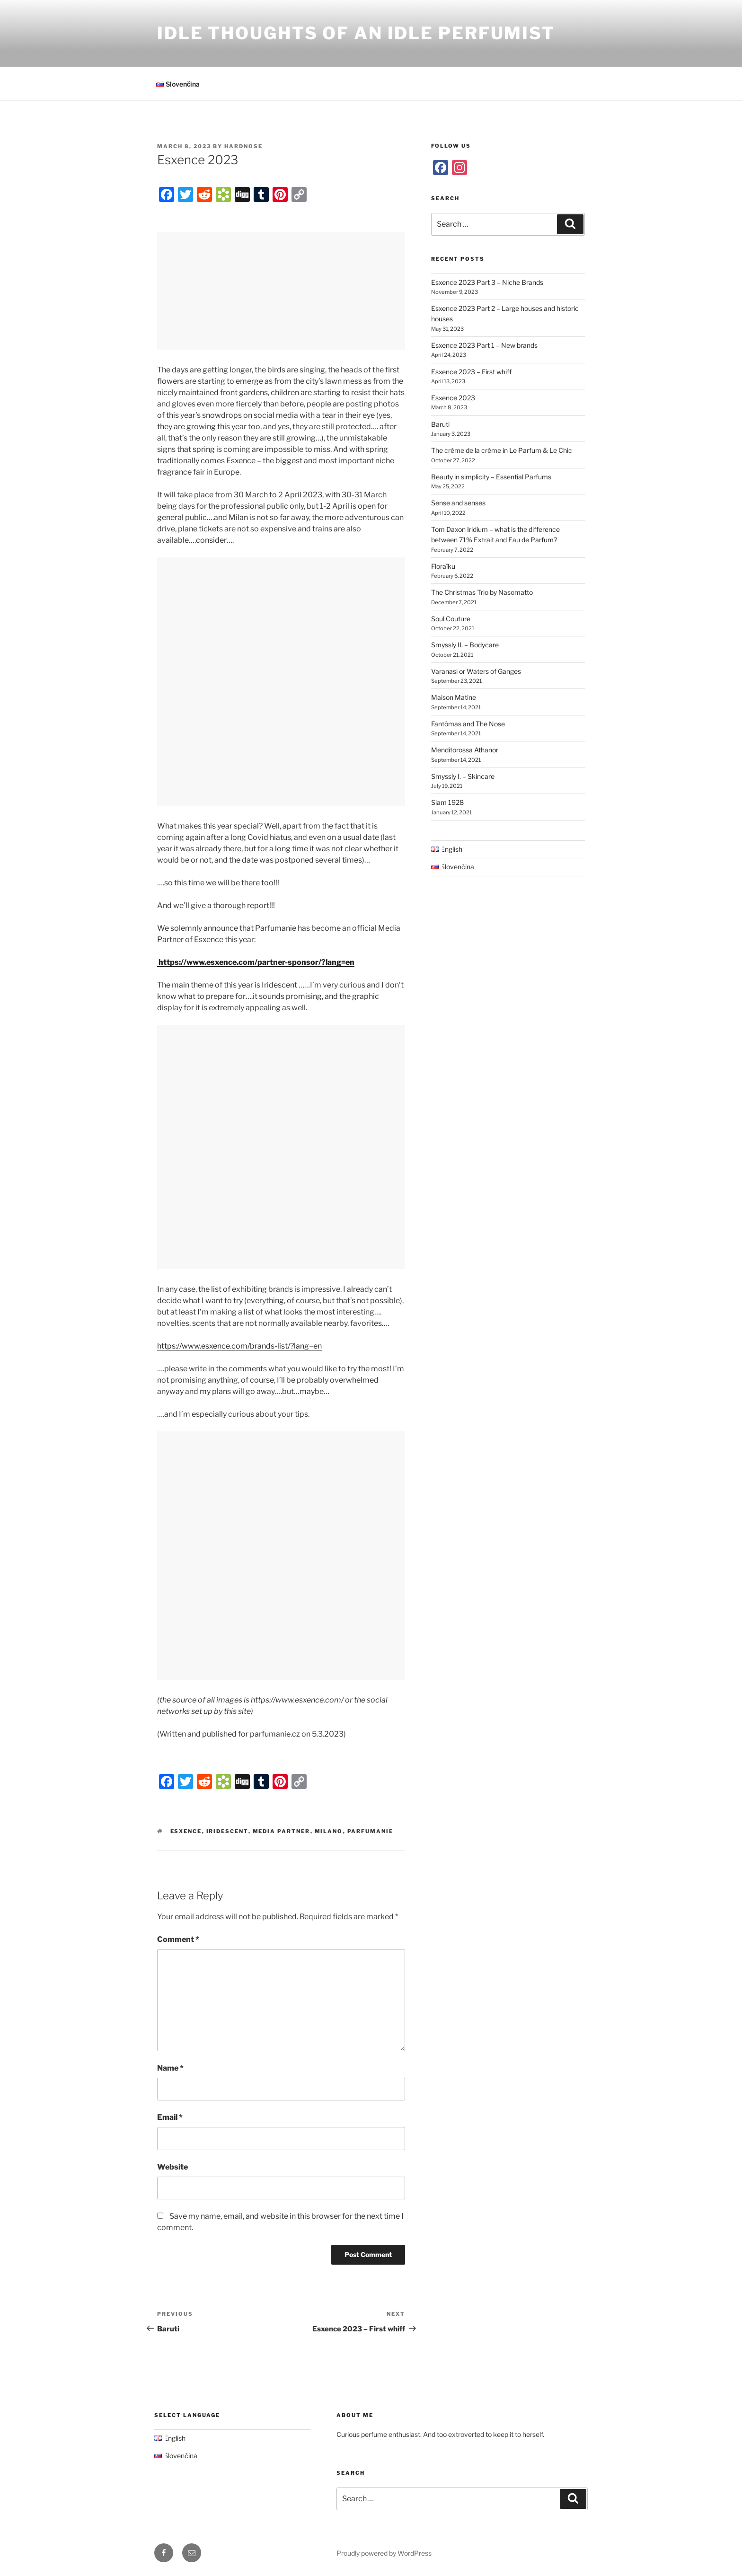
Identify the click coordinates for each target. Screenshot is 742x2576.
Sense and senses (458, 503)
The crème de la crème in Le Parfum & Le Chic (501, 450)
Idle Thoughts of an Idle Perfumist (356, 33)
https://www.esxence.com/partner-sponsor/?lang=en (255, 962)
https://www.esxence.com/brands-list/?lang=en (239, 1345)
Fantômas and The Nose (468, 724)
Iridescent (227, 1831)
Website (172, 2166)
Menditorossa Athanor (464, 750)
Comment (178, 1939)
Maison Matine (453, 697)
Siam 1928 (447, 802)
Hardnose (243, 146)
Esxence (186, 1831)
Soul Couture (450, 619)
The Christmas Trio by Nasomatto (482, 592)
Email (170, 2117)
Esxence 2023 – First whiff (471, 372)
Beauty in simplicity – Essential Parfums (491, 477)
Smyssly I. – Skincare (463, 776)
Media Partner (281, 1831)
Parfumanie (370, 1831)
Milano (329, 1831)
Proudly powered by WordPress (384, 2553)
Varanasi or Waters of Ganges (476, 671)
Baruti (440, 424)
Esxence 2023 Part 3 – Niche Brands (487, 282)
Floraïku (443, 566)
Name (170, 2068)
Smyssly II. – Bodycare (465, 645)
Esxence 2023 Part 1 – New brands (484, 345)
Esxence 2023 (453, 398)
